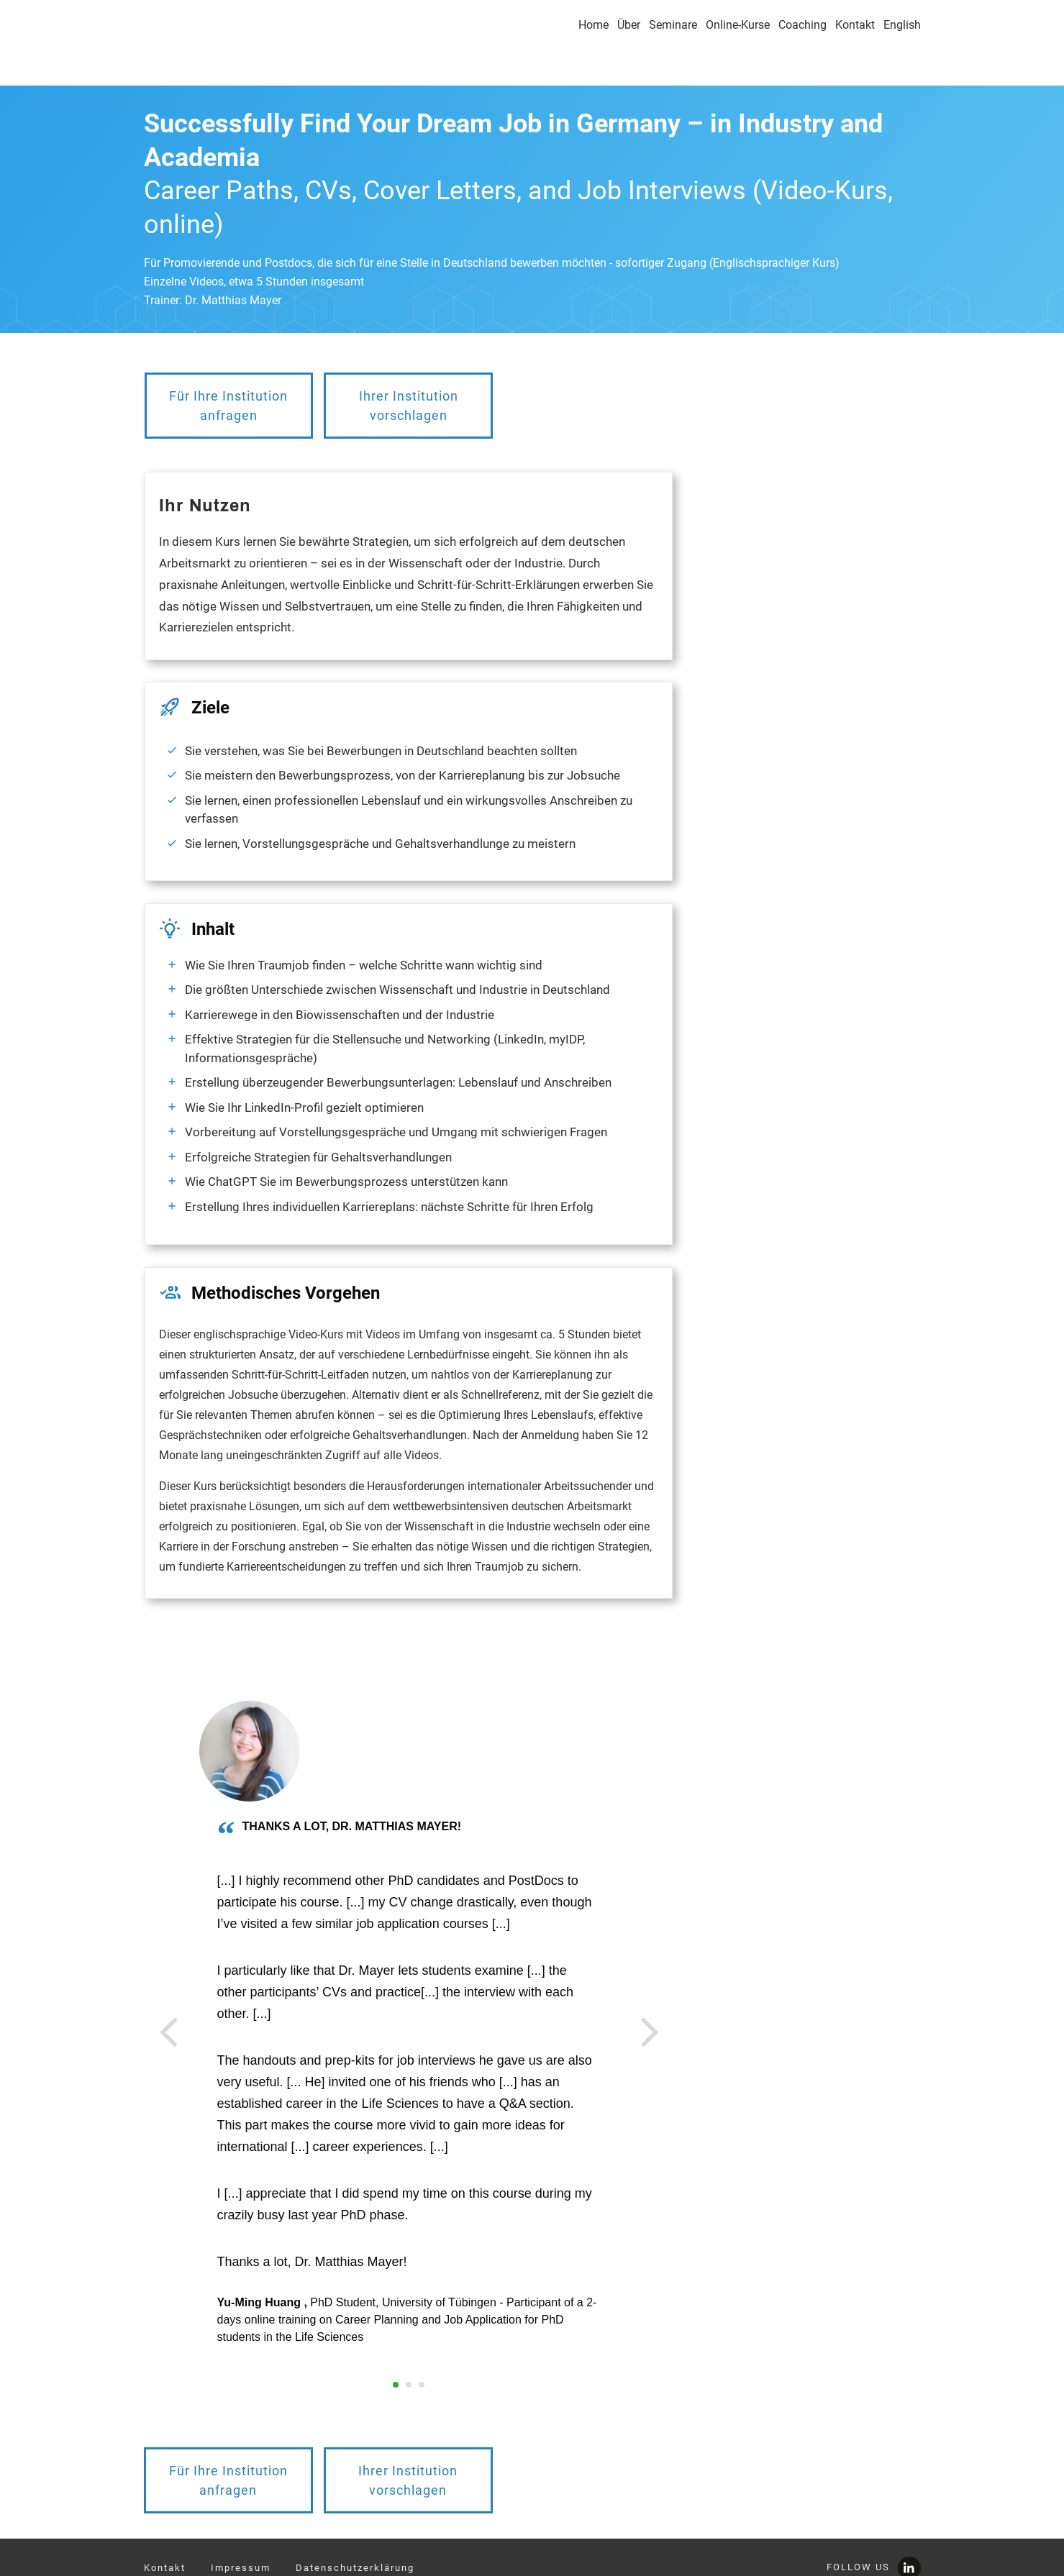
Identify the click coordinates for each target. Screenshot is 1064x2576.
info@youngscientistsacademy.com (240, 2556)
